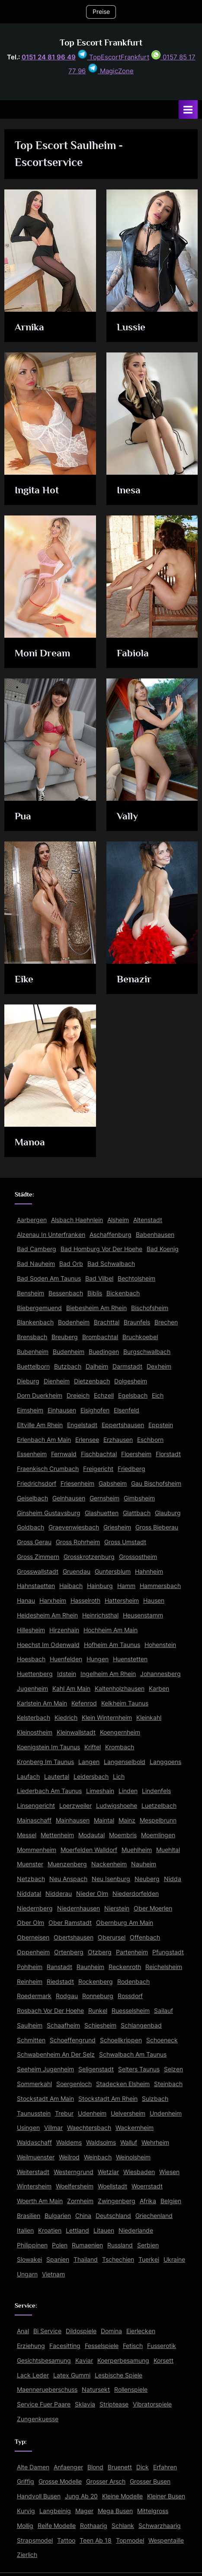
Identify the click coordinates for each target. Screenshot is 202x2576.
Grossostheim (138, 1556)
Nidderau (58, 1893)
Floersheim (136, 1454)
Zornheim (80, 2201)
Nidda (172, 1878)
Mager (84, 2511)
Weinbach (98, 2157)
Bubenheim (32, 1351)
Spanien (57, 2259)
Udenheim (92, 2113)
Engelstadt (82, 1425)
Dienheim (57, 1381)
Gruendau (76, 1571)
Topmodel (130, 2540)
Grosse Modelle (60, 2481)
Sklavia (85, 2404)
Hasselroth (85, 1600)
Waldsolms (101, 2142)
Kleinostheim (34, 1732)
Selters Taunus (139, 2069)
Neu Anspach (68, 1878)
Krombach (119, 1747)
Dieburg (28, 1381)
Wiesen (169, 2171)
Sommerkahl (34, 2083)
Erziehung (31, 2345)
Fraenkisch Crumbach (48, 1468)
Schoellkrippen (121, 2040)
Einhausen (62, 1410)
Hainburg (100, 1585)
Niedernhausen (78, 1908)
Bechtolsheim (136, 1278)
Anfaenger (68, 2467)
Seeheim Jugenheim (45, 2069)
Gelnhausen (68, 1498)
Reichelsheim (163, 1966)
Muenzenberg (67, 1864)
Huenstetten (130, 1659)
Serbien (148, 2245)
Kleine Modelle (122, 2496)
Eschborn (150, 1439)
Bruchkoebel (140, 1337)
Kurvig (26, 2511)
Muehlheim (137, 1849)
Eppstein (160, 1425)
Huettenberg (35, 1673)
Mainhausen (73, 1820)
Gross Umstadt (125, 1542)
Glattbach (137, 1513)
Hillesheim (31, 1630)
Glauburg (168, 1513)
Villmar (53, 2127)
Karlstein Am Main (42, 1703)
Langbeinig (55, 2511)
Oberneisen (33, 1937)
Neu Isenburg (111, 1878)
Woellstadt (112, 2186)
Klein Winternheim (107, 1717)
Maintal (104, 1820)
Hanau (26, 1600)
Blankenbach (35, 1322)
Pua (23, 816)
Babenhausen (155, 1234)
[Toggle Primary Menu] (188, 109)
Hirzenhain (64, 1630)
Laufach (28, 1776)
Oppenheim (33, 1952)
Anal (23, 2331)
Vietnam (53, 2274)
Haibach (71, 1585)
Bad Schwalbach (111, 1263)
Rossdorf (130, 1995)
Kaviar (84, 2360)
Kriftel (92, 1747)
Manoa (30, 1142)
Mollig (25, 2525)
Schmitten (31, 2040)
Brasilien (28, 2215)
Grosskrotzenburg (89, 1556)
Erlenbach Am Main (44, 1439)
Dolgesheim (130, 1381)
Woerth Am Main (40, 2201)
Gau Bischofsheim (156, 1483)
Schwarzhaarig (159, 2525)
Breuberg (64, 1337)
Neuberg (147, 1878)
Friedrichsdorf (36, 1483)
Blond (95, 2467)
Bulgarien (58, 2215)
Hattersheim (122, 1600)
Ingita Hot (37, 490)
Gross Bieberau (156, 1527)
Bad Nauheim (36, 1263)
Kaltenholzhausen (119, 1688)
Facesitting (64, 2345)
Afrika (148, 2201)
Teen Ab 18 (96, 2540)
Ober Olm (30, 1922)
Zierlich (27, 2554)
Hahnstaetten (36, 1585)
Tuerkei (148, 2259)
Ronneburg (97, 1995)
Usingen (28, 2127)
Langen (88, 1761)
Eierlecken (140, 2331)
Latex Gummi (71, 2375)
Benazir (134, 979)
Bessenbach (65, 1293)
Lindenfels (156, 1790)
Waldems (69, 2142)
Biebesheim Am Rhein (96, 1307)
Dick (142, 2467)
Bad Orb (71, 1263)
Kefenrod (84, 1703)
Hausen (153, 1600)
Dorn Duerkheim (39, 1395)
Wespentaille (166, 2540)
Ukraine (174, 2259)
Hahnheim (149, 1571)
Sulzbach (155, 2098)
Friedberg (131, 1468)
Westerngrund (73, 2171)
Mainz (127, 1820)
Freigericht (98, 1468)
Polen (59, 2245)
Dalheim (97, 1366)
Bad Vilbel (99, 1278)
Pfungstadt (168, 1952)
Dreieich (78, 1395)
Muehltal (168, 1849)
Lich (119, 1776)
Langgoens (165, 1761)
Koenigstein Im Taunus (48, 1747)
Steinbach (168, 2083)
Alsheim (118, 1219)
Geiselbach (32, 1498)
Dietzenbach (92, 1381)
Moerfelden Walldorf (89, 1849)
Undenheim (166, 2113)
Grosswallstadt (37, 1571)
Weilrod (69, 2157)
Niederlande (136, 2230)
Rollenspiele (130, 2389)
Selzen (173, 2069)
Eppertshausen (123, 1425)
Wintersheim (34, 2186)
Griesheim (117, 1527)
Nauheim (143, 1864)
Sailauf (163, 2010)
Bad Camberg (36, 1249)
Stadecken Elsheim (123, 2083)
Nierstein (116, 1908)
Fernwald (64, 1454)
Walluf (128, 2142)
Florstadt (168, 1454)
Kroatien (49, 2230)
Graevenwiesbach (73, 1527)
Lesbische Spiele (118, 2375)
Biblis (94, 1293)
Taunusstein (34, 2113)
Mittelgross (152, 2511)
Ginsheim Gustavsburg (48, 1513)
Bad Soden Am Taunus (49, 1278)
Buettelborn (33, 1366)
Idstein (66, 1673)
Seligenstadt (96, 2069)
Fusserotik (161, 2345)
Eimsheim (30, 1410)
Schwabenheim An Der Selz (56, 2054)
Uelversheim (128, 2113)
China (83, 2215)
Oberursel (111, 1937)
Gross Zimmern (38, 1556)
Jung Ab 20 (81, 2496)
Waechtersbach (89, 2127)
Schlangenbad (141, 2025)
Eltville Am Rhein (40, 1425)
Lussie (131, 327)
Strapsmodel (35, 2540)
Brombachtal (100, 1337)
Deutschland (113, 2215)
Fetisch (133, 2345)
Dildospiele (81, 2331)
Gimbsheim (139, 1498)
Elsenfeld (126, 1410)
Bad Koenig (163, 1249)
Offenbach (145, 1937)
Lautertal (56, 1776)
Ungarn (27, 2274)
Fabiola (133, 653)
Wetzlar (108, 2171)
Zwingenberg (116, 2201)
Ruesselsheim (131, 2010)
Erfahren (165, 2467)
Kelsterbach (33, 1717)
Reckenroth (125, 1966)
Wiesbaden (139, 2171)
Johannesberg (160, 1673)
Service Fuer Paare (44, 2404)
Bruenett (120, 2467)
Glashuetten (102, 1513)
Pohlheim (29, 1966)
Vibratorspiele (152, 2404)
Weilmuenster (36, 2157)
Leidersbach (91, 1776)
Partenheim (132, 1952)
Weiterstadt (33, 2171)
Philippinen (32, 2245)
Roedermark (34, 1995)
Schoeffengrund (73, 2040)
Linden (128, 1790)
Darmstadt (127, 1366)
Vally (127, 816)
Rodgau (67, 1995)
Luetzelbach (158, 1805)
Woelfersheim (74, 2186)
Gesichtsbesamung (44, 2360)
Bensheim (30, 1293)
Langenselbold (124, 1761)
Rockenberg (95, 1981)
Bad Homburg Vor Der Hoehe (101, 1249)
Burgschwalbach (146, 1351)
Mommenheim (36, 1849)
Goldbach (30, 1527)
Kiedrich (66, 1717)
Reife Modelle (57, 2525)
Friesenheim (77, 1483)
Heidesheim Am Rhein (47, 1615)
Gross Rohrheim (78, 1542)
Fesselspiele (102, 2345)
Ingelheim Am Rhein (108, 1673)
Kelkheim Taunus (124, 1703)
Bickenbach (123, 1293)
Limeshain (100, 1790)
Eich (158, 1395)
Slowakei (29, 2259)
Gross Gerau (34, 1542)
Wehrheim (155, 2142)
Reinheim (29, 1981)
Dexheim (159, 1366)
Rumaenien (87, 2245)
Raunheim (90, 1966)
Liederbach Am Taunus (49, 1790)
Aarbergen (32, 1219)
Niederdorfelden (135, 1893)
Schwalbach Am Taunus (133, 2054)
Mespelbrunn (158, 1820)
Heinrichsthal (100, 1615)
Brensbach (32, 1337)
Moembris (123, 1835)
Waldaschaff (34, 2142)
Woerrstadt (147, 2186)
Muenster (30, 1864)
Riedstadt (60, 1981)
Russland (120, 2245)
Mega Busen (115, 2511)
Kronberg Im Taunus (45, 1761)
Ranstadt (59, 1966)
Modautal (91, 1835)
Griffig (25, 2481)
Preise (101, 11)
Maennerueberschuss (47, 2389)
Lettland (77, 2230)
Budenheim (68, 1351)
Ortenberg (68, 1952)
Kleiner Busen (166, 2496)
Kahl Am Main (71, 1688)
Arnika (29, 327)
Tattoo (66, 2540)
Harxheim (52, 1600)
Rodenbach (133, 1981)
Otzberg (100, 1952)
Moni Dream (42, 653)
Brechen (166, 1322)
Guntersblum (113, 1571)
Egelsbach (132, 1395)
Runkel (97, 2010)
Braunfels (137, 1322)
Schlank (123, 2525)
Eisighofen (94, 1410)
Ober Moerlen (153, 1908)
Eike (24, 979)
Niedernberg (35, 1908)
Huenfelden (66, 1659)
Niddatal (29, 1893)
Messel (26, 1835)
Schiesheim (100, 2025)
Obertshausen (73, 1937)
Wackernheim (134, 2127)
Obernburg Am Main (124, 1922)
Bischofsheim (149, 1307)
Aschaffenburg (110, 1234)
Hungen (98, 1659)
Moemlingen (158, 1835)
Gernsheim (104, 1498)
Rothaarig (93, 2525)
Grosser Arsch (105, 2481)
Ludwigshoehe (116, 1805)
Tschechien (118, 2259)
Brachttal (106, 1322)
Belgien (170, 2201)
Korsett (163, 2360)
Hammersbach (160, 1585)
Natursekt (96, 2389)
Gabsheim (113, 1483)
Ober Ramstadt (70, 1922)
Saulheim (29, 2025)
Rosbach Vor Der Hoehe (50, 2010)
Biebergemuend (39, 1307)
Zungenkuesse (37, 2419)
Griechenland (154, 2215)
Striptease (113, 2404)
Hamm (126, 1585)
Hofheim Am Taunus (112, 1644)
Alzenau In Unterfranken (51, 1234)
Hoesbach (31, 1659)
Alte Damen (33, 2467)
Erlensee (87, 1439)
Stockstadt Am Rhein (108, 2098)
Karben (159, 1688)
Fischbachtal (99, 1454)
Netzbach (31, 1878)
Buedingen (104, 1351)
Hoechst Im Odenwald (48, 1644)
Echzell (104, 1395)
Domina (111, 2331)
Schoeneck (162, 2040)
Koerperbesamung (123, 2360)
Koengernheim (120, 1732)
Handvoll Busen (39, 2496)
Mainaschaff (34, 1820)
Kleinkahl (148, 1717)
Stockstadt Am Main (45, 2098)
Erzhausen (118, 1439)
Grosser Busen (150, 2481)
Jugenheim (32, 1688)
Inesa (129, 490)
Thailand (86, 2259)
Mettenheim (57, 1835)
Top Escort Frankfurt (101, 42)
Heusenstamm (143, 1615)
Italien (25, 2230)
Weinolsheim (133, 2157)
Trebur (64, 2113)
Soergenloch (74, 2083)
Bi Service (47, 2331)
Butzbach (67, 1366)
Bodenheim (74, 1322)
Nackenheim (109, 1864)
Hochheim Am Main (110, 1630)
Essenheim (32, 1454)
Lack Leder (33, 2375)
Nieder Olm (92, 1893)
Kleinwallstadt (76, 1732)
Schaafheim (63, 2025)
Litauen (103, 2230)
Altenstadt (147, 1219)
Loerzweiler (75, 1805)
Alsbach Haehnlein (77, 1219)
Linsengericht (36, 1805)
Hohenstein (160, 1644)
